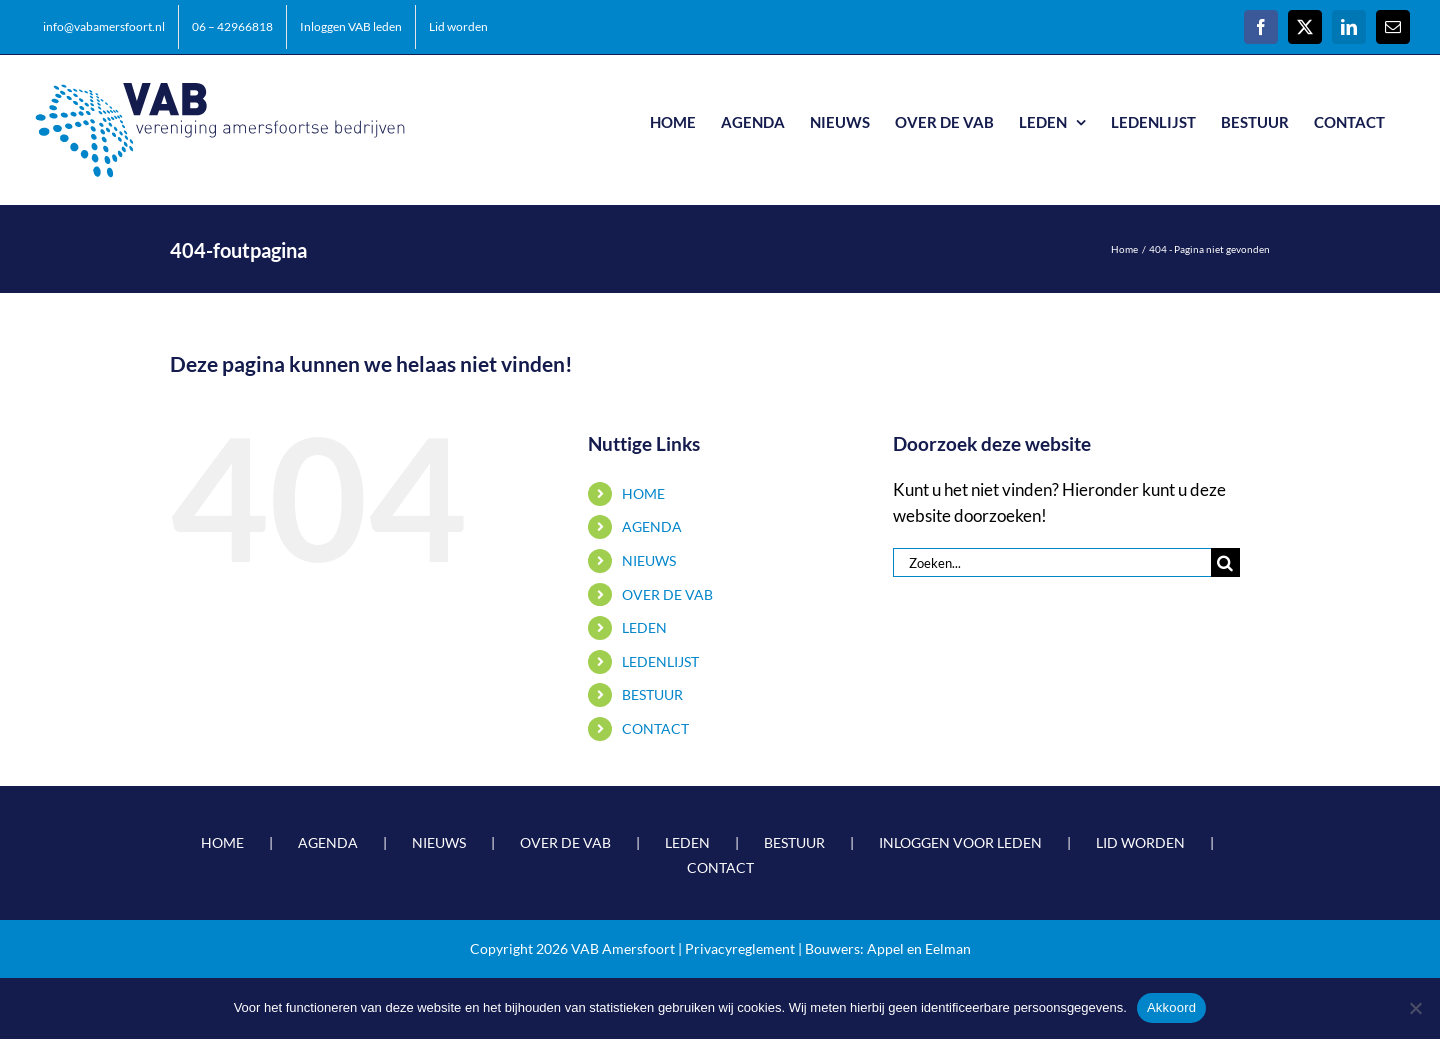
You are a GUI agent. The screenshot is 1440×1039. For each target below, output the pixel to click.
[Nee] (1415, 1008)
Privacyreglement (740, 948)
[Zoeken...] (1052, 562)
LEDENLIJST (660, 661)
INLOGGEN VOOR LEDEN (960, 842)
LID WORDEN (1140, 842)
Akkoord (1171, 1007)
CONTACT (655, 728)
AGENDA (652, 526)
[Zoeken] (1225, 562)
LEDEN (644, 627)
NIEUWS (649, 560)
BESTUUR (652, 694)
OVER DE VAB (667, 594)
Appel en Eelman (919, 948)
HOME (643, 493)
